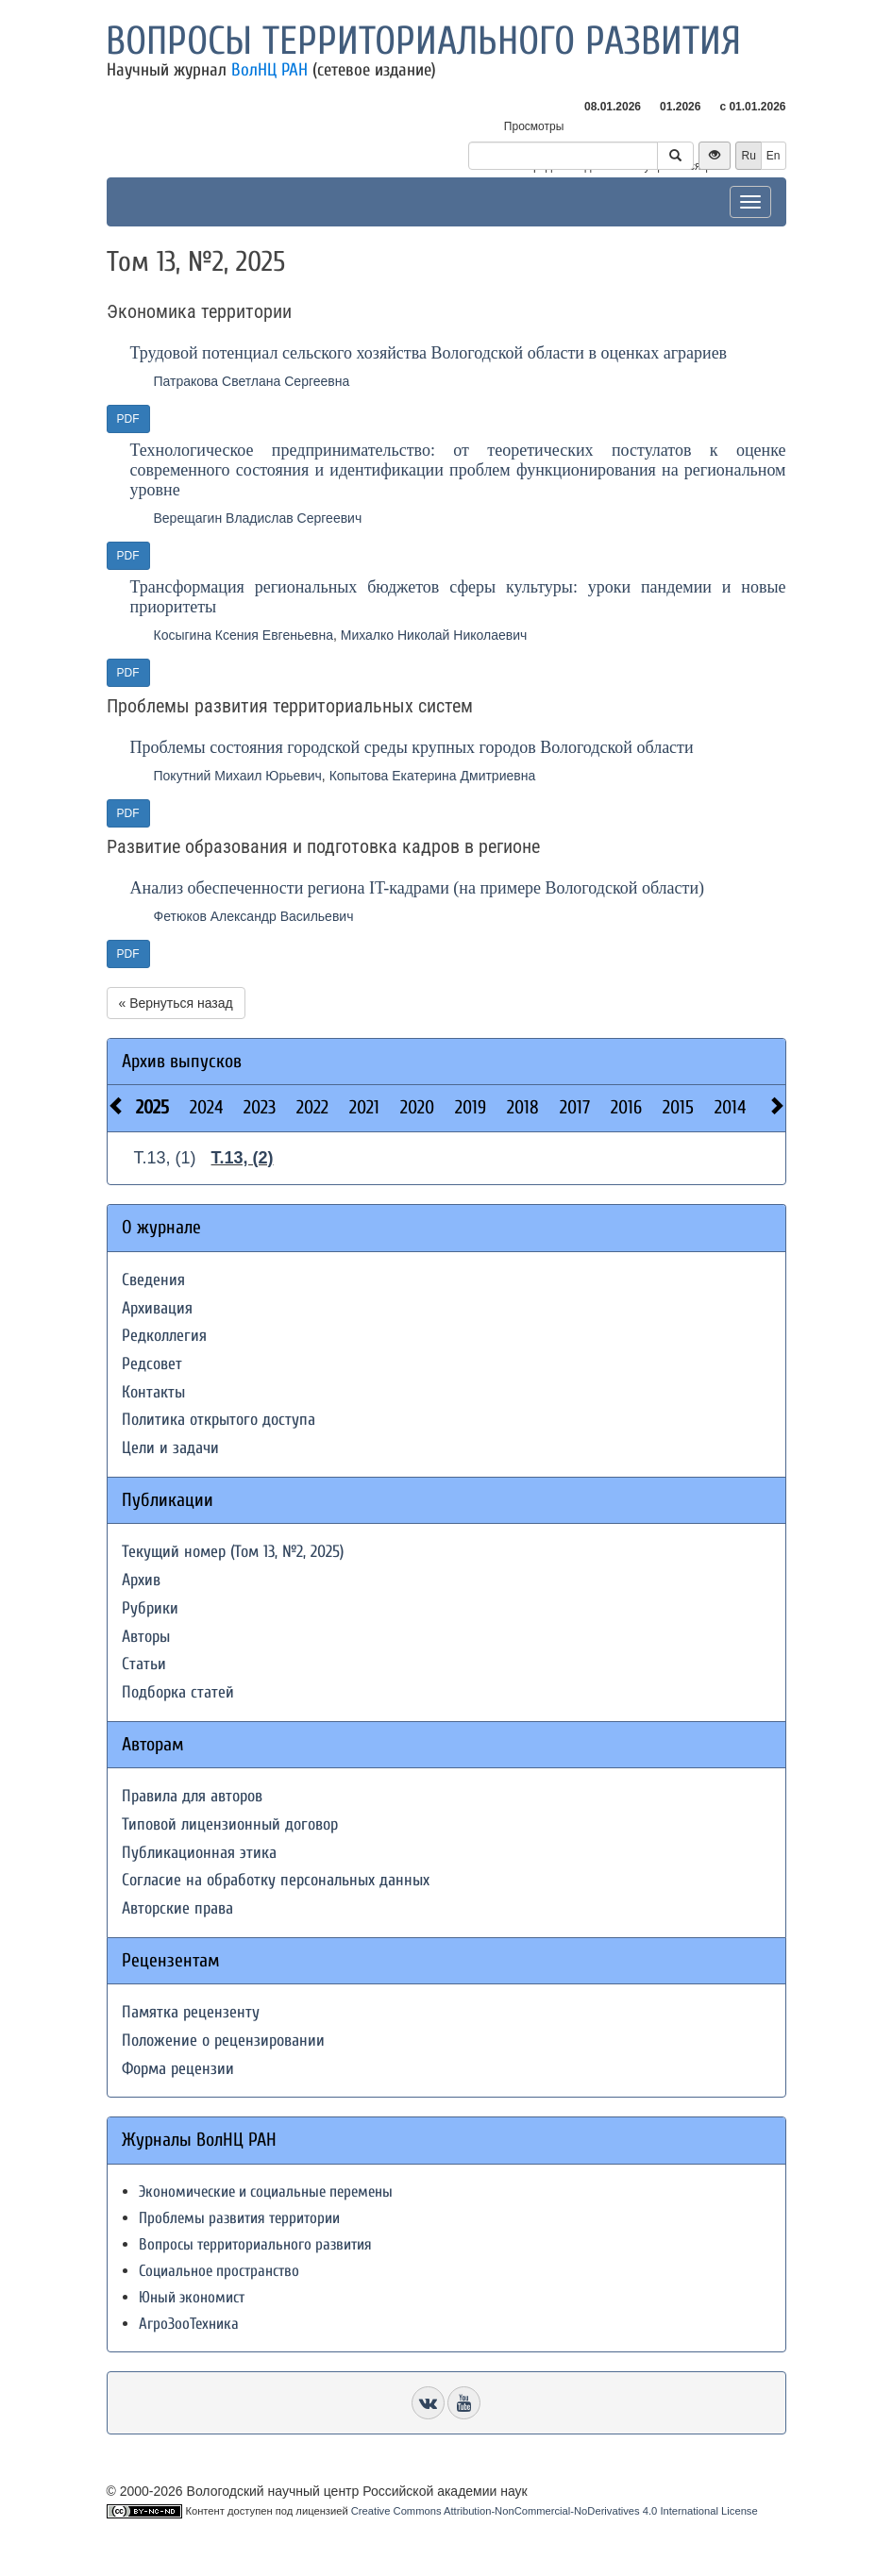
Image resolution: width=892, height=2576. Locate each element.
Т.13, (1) (165, 1157)
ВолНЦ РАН (269, 69)
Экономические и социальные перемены (266, 2191)
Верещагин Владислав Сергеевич (258, 518)
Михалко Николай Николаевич (434, 635)
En (773, 155)
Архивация (157, 1308)
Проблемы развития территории (239, 2218)
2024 (206, 1107)
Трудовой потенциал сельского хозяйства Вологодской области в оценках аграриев (429, 352)
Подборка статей (178, 1692)
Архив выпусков (182, 1061)
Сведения (153, 1280)
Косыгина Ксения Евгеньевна (243, 635)
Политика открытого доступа (218, 1420)
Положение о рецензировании (223, 2040)
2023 (260, 1107)
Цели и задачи (170, 1448)
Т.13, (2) (242, 1157)
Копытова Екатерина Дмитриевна (432, 775)
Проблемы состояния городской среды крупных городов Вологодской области (412, 747)
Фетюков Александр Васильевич (254, 916)
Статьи (144, 1664)
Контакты (153, 1392)
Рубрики (150, 1608)
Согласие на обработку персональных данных (275, 1880)
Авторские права (177, 1908)
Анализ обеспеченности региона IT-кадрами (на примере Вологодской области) (417, 887)
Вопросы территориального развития (423, 41)
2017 (575, 1107)
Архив (141, 1580)
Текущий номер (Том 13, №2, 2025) (233, 1552)
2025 (152, 1107)
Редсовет (152, 1364)
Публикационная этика (199, 1853)
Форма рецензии (178, 2069)
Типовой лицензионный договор (230, 1824)
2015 (678, 1107)
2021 (364, 1107)
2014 (730, 1107)
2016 (626, 1107)
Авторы (146, 1637)
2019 (470, 1107)
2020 (417, 1107)
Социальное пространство (219, 2271)
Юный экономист (191, 2297)
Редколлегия (164, 1336)
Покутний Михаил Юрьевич (238, 775)
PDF (128, 419)
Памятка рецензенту (191, 2012)
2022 (312, 1107)
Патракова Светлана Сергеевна (252, 381)
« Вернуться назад (176, 1003)
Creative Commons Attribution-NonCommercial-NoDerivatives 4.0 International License (554, 2511)
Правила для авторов (192, 1796)
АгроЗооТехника (189, 2324)
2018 (523, 1107)
